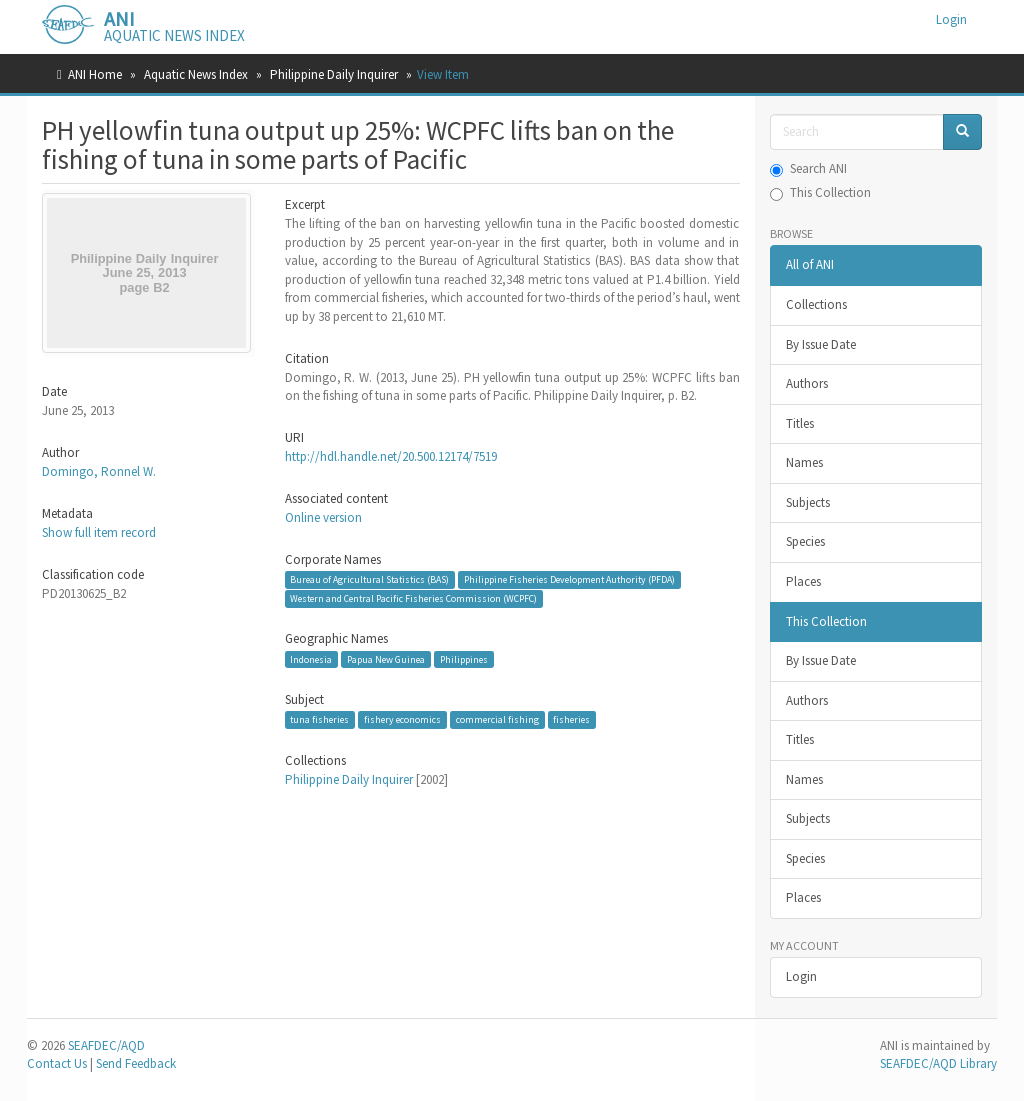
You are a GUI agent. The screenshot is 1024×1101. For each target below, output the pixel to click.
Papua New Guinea (386, 658)
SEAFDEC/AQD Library (938, 1063)
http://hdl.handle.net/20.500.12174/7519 (391, 456)
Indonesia (311, 658)
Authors (807, 383)
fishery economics (402, 719)
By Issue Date (821, 344)
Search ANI (808, 168)
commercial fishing (497, 719)
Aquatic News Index (196, 74)
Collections (816, 304)
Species (805, 541)
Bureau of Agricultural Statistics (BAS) (369, 579)
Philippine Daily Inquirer (334, 74)
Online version (323, 517)
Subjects (808, 502)
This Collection (820, 192)
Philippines (464, 658)
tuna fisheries (319, 719)
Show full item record (99, 532)
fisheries (571, 719)
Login (801, 976)
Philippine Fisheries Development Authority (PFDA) (569, 579)
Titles (800, 423)
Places (803, 581)
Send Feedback (136, 1063)
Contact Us (57, 1063)
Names (804, 462)
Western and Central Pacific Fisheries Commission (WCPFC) (413, 598)
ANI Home (95, 74)
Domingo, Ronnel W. (99, 471)
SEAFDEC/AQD (106, 1045)
